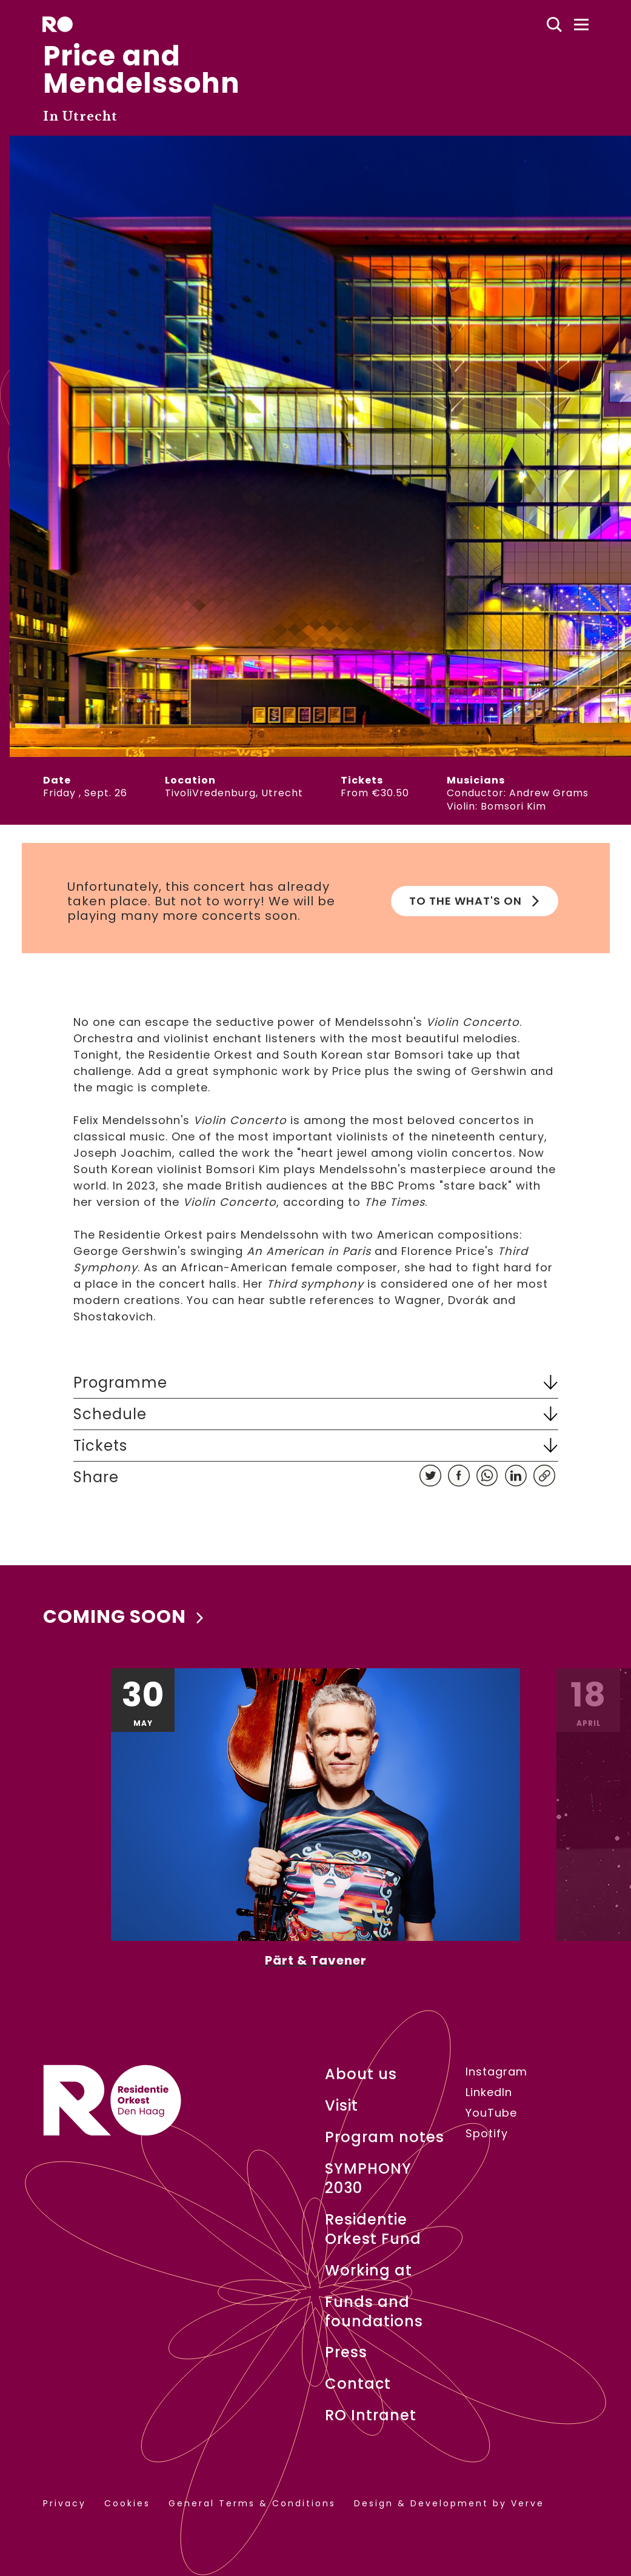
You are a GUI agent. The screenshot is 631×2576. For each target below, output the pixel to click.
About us (361, 2074)
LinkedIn (489, 2092)
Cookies (127, 2503)
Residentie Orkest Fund (373, 2229)
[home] (57, 24)
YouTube (491, 2113)
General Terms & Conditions (252, 2503)
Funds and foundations (374, 2311)
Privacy (64, 2503)
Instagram (496, 2072)
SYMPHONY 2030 (368, 2178)
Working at (368, 2270)
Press (346, 2352)
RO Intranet (370, 2415)
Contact (358, 2384)
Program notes (384, 2137)
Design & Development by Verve (449, 2503)
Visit (341, 2105)
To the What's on (474, 900)
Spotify (487, 2133)
